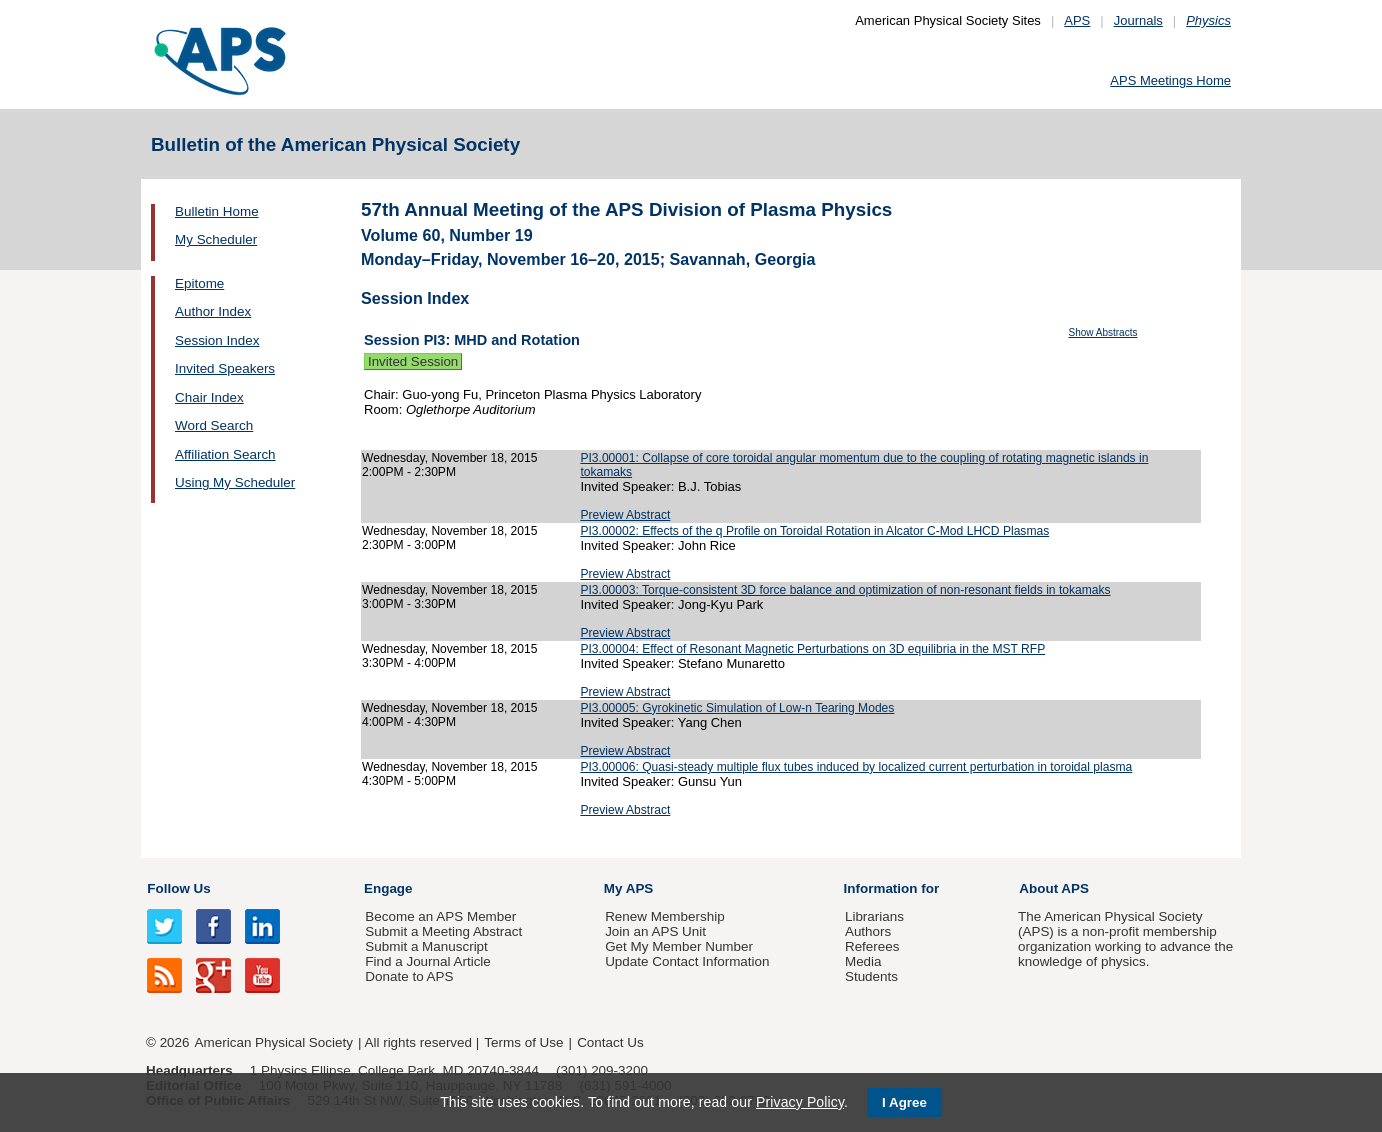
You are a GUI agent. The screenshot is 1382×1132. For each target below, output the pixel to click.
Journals (1138, 20)
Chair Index (209, 397)
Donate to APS (409, 976)
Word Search (214, 425)
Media (863, 961)
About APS (1054, 888)
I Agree (904, 1102)
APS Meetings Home (1170, 80)
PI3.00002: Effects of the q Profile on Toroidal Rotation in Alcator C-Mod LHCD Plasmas (814, 531)
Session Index (217, 340)
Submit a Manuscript (426, 946)
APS (1077, 20)
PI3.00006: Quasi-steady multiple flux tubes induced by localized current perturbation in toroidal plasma (856, 767)
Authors (868, 931)
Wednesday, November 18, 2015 (449, 458)
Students (871, 976)
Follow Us (178, 888)
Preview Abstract (625, 515)
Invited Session (413, 361)
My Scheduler (216, 239)
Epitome (199, 283)
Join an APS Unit (655, 931)
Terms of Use (523, 1042)
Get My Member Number (679, 946)
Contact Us (610, 1042)
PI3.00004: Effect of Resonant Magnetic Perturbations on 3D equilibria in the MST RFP (812, 649)
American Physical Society (274, 1042)
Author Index (213, 311)
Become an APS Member (440, 916)
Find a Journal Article (427, 961)
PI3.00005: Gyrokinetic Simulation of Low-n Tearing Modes (737, 708)
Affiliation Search (225, 454)
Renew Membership (665, 916)
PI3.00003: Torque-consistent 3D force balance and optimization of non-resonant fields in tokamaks (845, 590)
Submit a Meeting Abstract (443, 931)
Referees (872, 946)
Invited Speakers (225, 368)
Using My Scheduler (235, 482)
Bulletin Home (217, 211)
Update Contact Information (687, 961)
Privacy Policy (800, 1102)
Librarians (874, 916)
